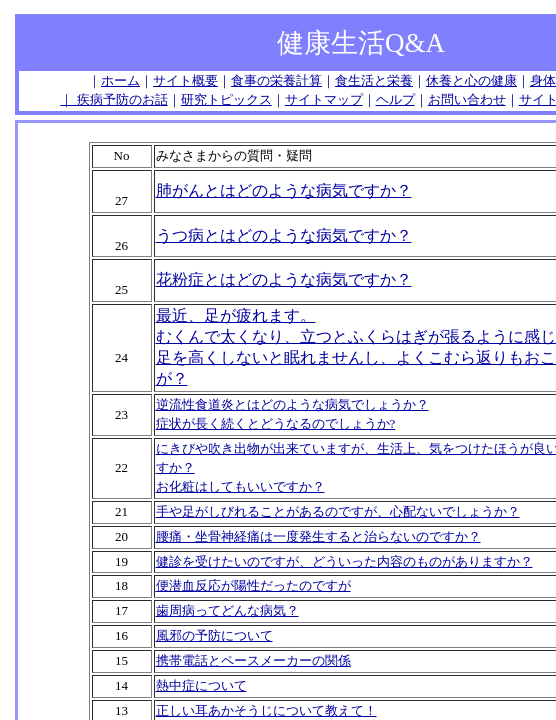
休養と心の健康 (471, 80)
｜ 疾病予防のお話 (113, 99)
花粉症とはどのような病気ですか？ (284, 279)
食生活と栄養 (374, 80)
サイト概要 (185, 80)
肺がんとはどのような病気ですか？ (284, 190)
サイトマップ (324, 99)
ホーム (120, 80)
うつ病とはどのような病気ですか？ (284, 235)
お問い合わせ (467, 99)
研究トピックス (226, 99)
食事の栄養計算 (276, 80)
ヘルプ (395, 99)
